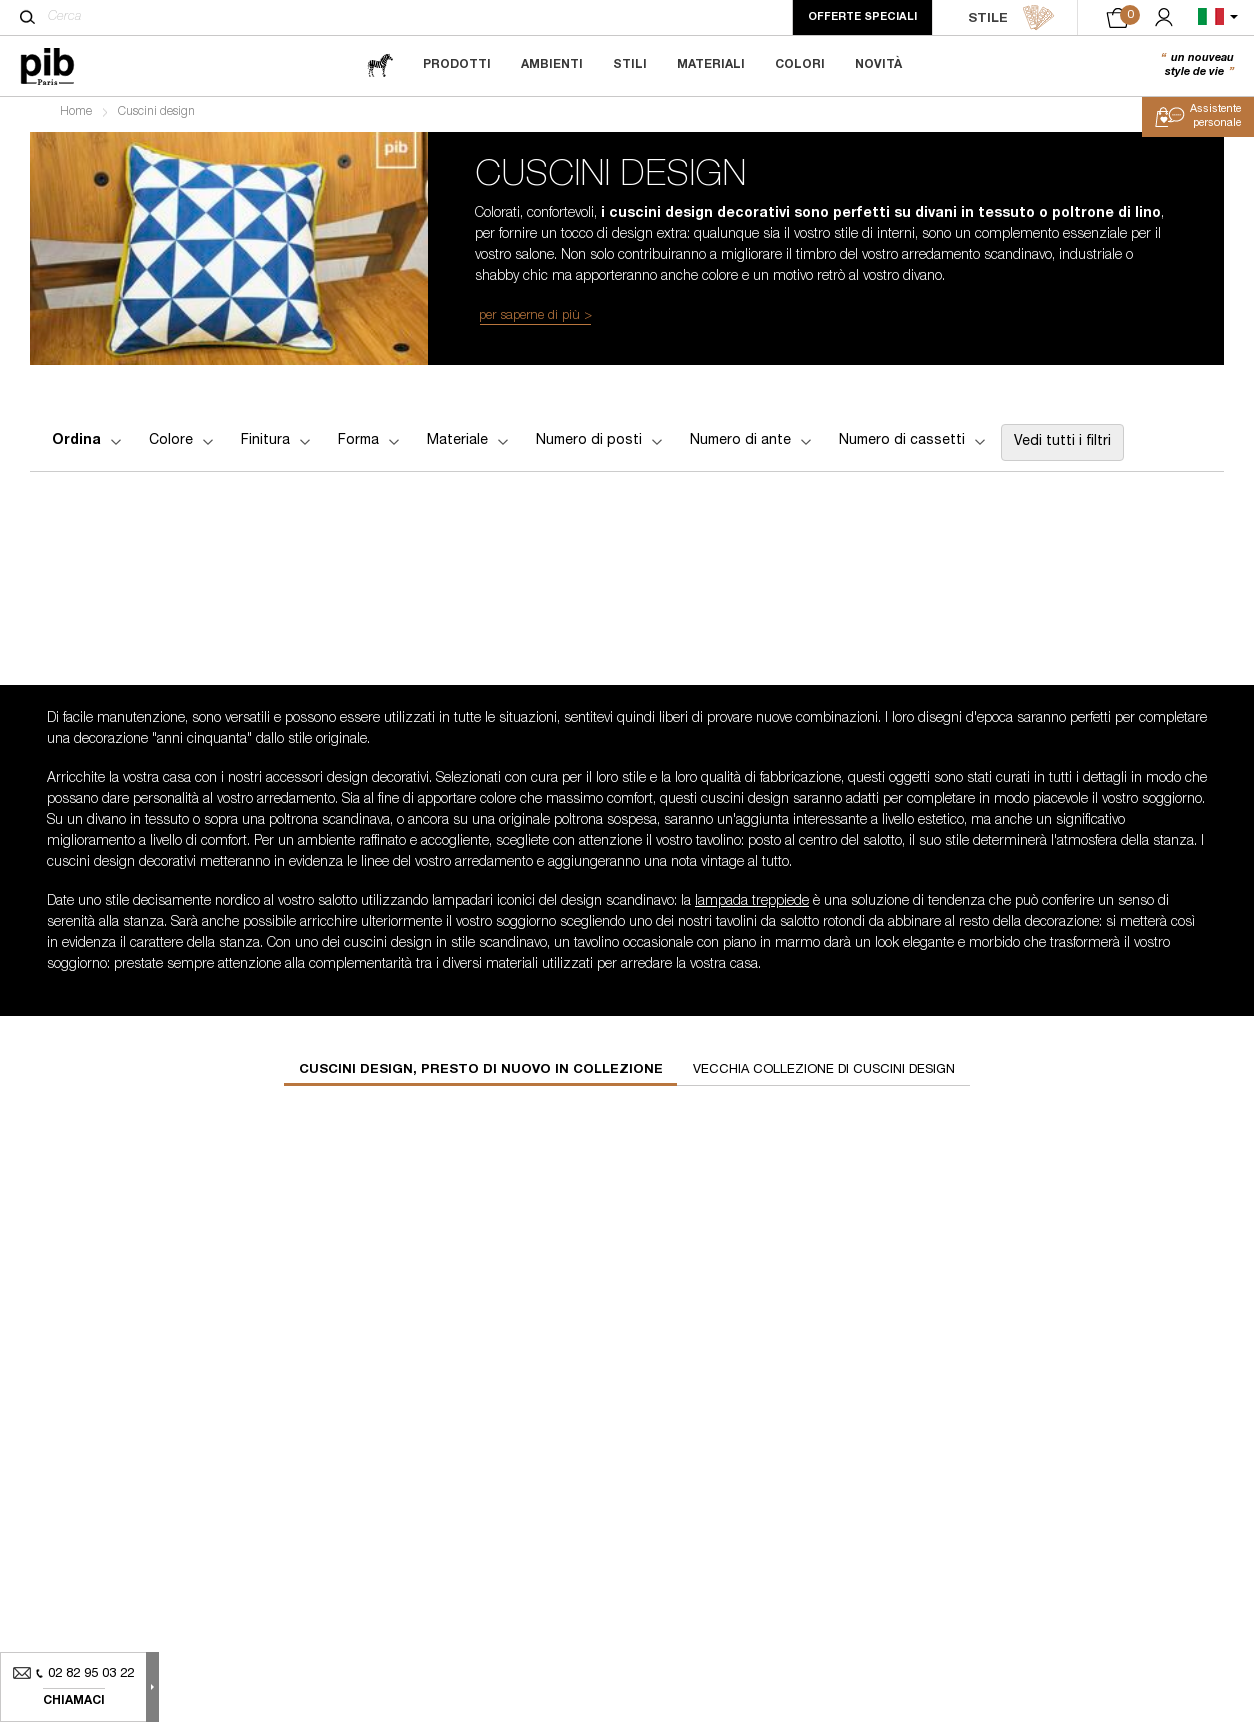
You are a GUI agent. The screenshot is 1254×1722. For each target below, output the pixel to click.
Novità (878, 65)
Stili (630, 65)
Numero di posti (601, 446)
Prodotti (457, 65)
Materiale (469, 446)
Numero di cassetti (914, 446)
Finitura (277, 446)
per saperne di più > (535, 320)
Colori (800, 65)
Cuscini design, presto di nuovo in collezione (481, 1074)
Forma (370, 446)
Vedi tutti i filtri (1062, 447)
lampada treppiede (752, 906)
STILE (1011, 18)
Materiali (711, 65)
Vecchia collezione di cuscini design (824, 1074)
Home (76, 116)
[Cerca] (27, 17)
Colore (183, 446)
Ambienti (552, 65)
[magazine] (380, 65)
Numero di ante (752, 446)
